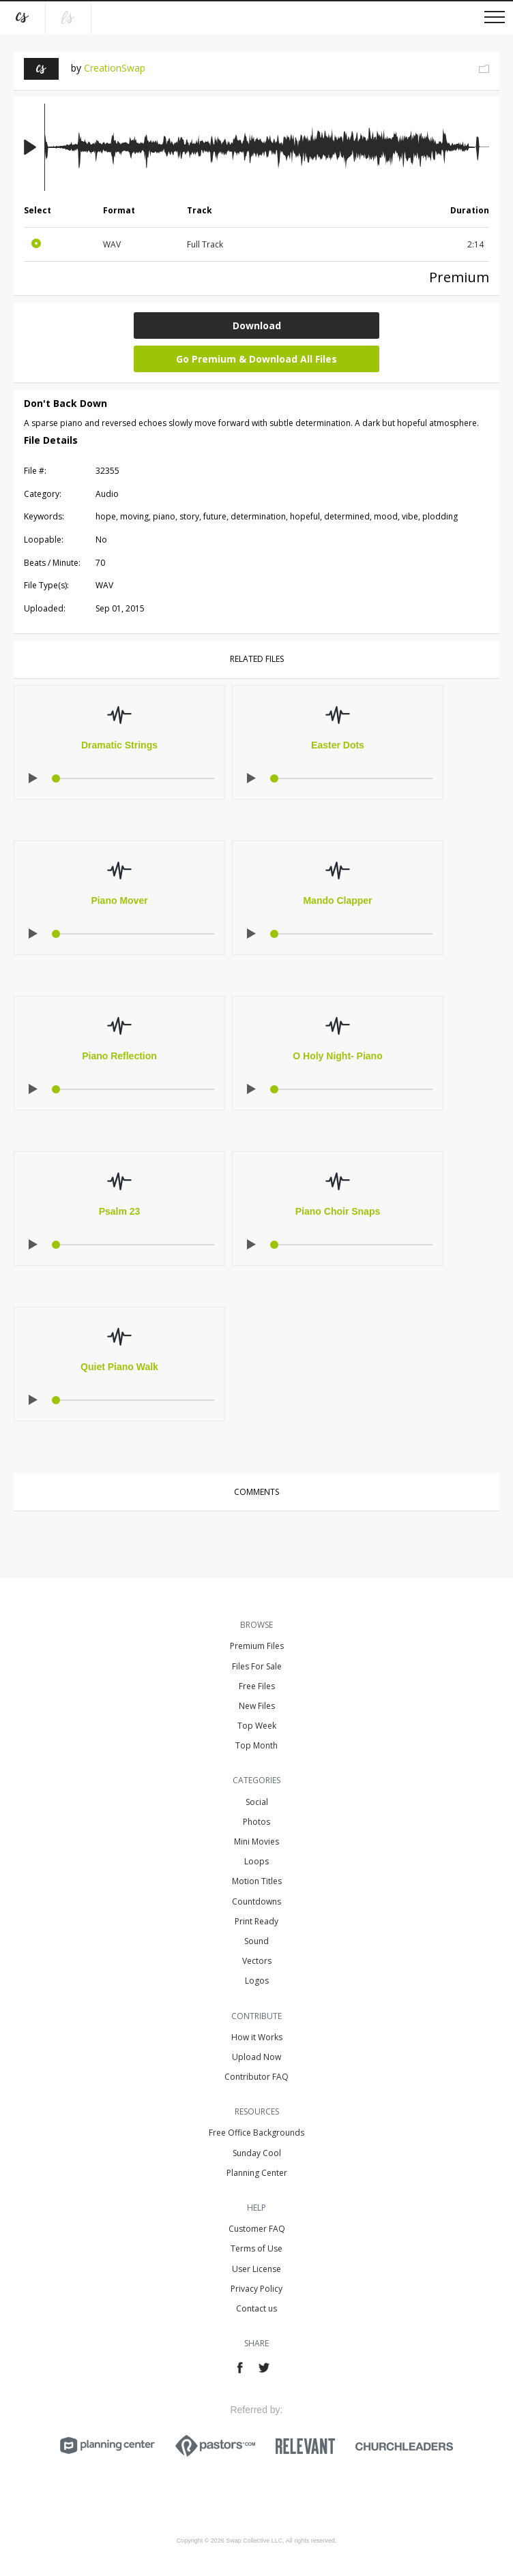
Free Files (257, 1686)
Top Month (256, 1745)
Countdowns (256, 1901)
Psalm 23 (120, 1211)
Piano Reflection (119, 1055)
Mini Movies (256, 1841)
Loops (256, 1861)
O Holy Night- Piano (337, 1055)
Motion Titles (257, 1881)
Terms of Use (256, 2248)
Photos (256, 1822)
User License (256, 2269)
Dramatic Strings (119, 745)
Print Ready (256, 1921)
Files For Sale (257, 1666)
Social (257, 1802)
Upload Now (256, 2057)
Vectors (257, 1961)
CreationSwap (114, 67)
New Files (257, 1706)
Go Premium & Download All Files (256, 358)
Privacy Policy (256, 2288)
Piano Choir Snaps (337, 1211)
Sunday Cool (257, 2153)
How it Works (256, 2037)
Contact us (256, 2308)
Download (257, 325)
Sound (256, 1941)
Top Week (256, 1725)
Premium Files (257, 1646)
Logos (257, 1980)
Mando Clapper (337, 900)
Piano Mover (119, 900)
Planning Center (256, 2173)
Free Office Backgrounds (256, 2132)
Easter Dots (337, 745)
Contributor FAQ (256, 2076)
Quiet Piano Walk (119, 1366)
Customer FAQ (257, 2228)
